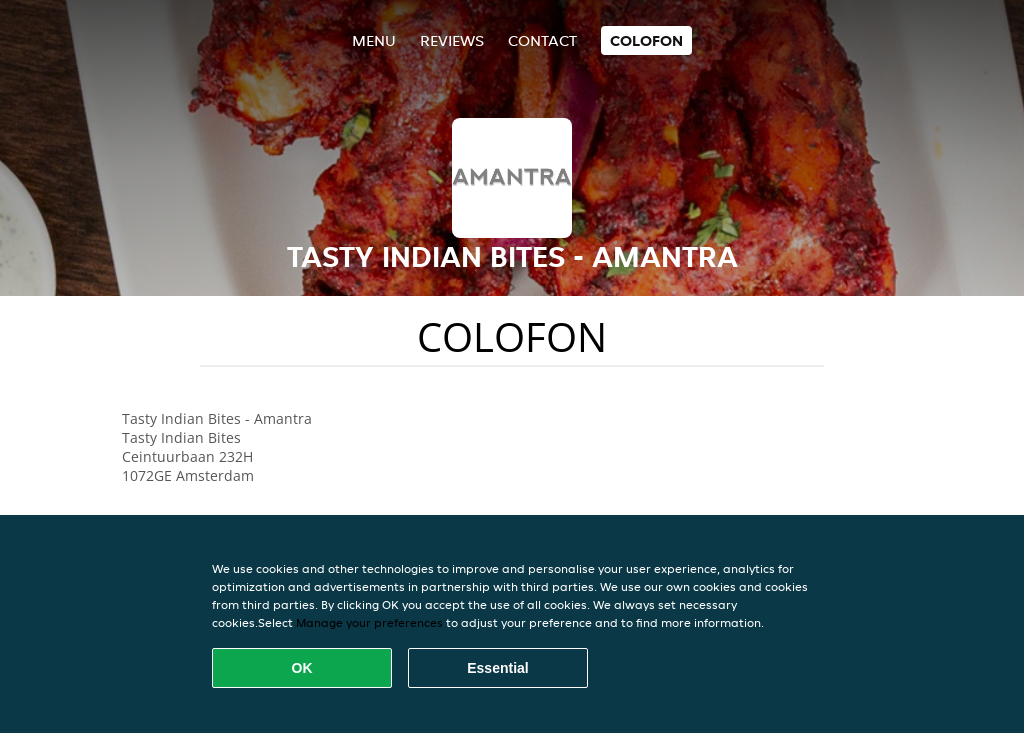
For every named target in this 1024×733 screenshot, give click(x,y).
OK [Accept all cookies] (302, 668)
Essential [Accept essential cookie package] (497, 668)
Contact (542, 40)
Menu (374, 40)
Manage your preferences (369, 622)
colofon (646, 40)
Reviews (452, 40)
